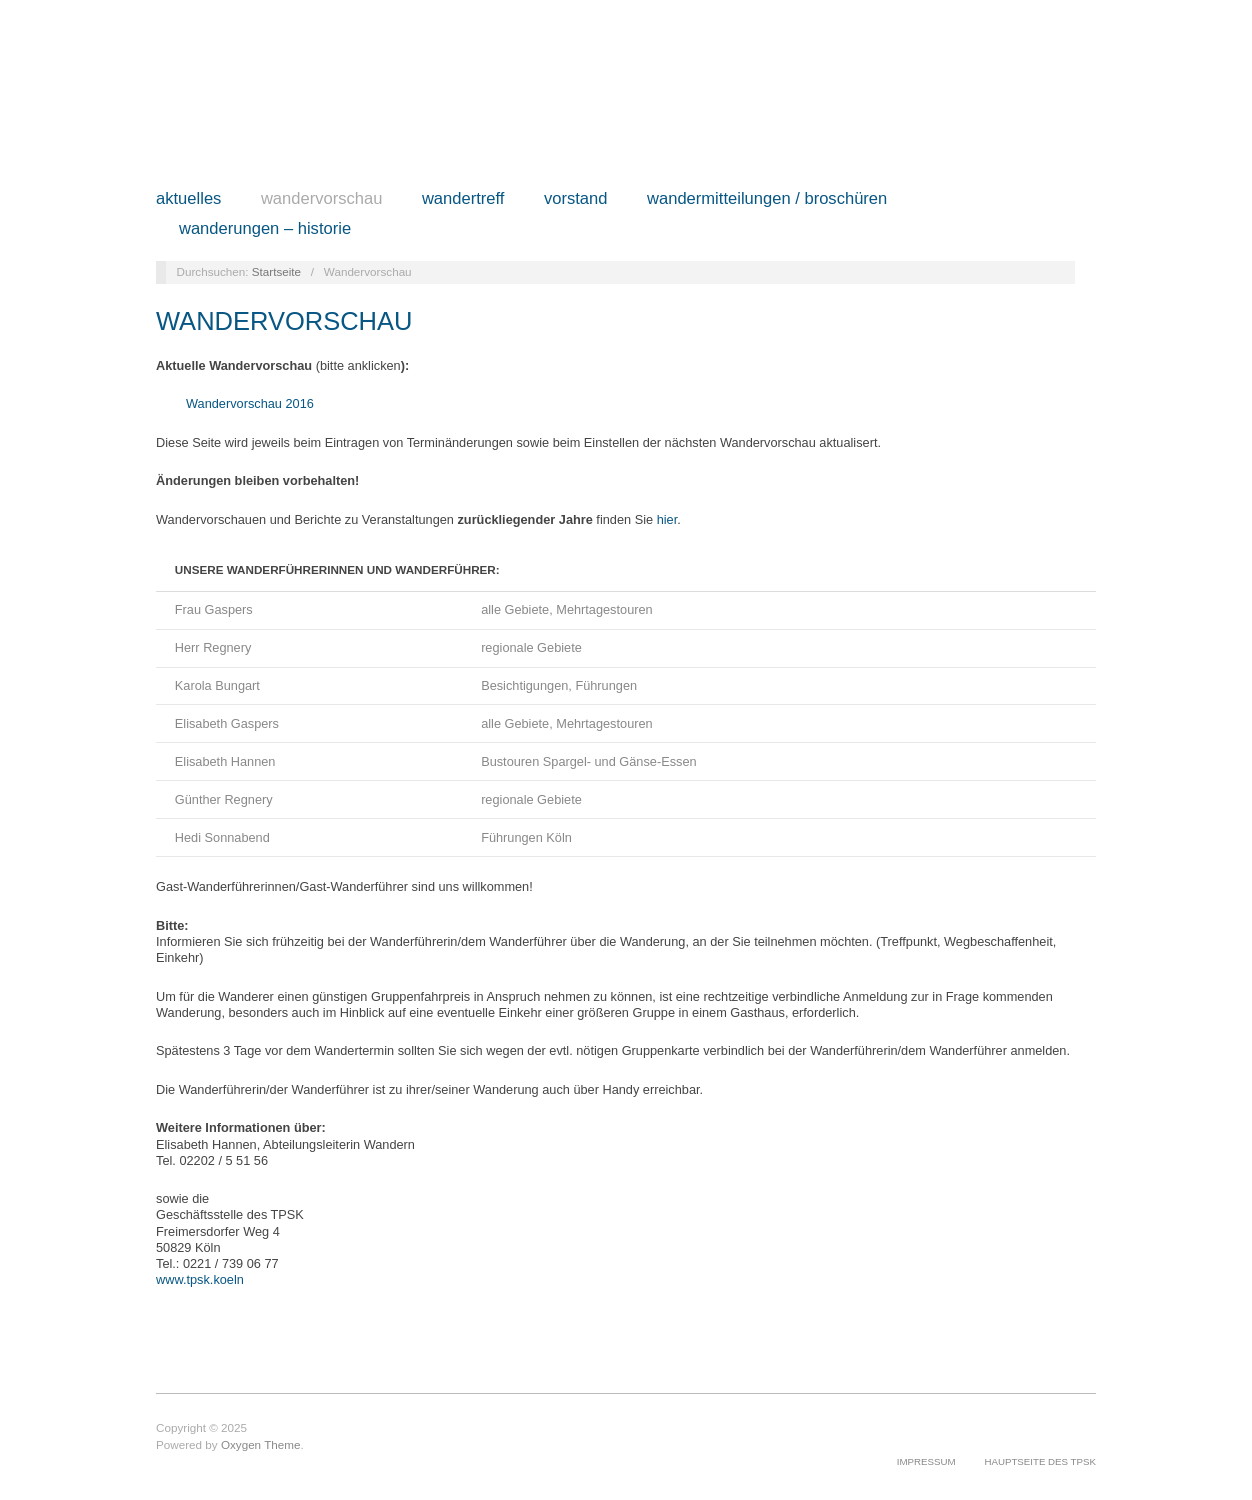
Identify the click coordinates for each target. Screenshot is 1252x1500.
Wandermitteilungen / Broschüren (767, 199)
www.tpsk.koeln (200, 1279)
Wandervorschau (322, 199)
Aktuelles (188, 199)
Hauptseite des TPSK (1040, 1461)
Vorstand (576, 199)
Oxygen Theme (261, 1444)
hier (667, 519)
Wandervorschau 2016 (250, 403)
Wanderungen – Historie (265, 229)
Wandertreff (463, 199)
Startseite (276, 271)
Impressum (926, 1461)
